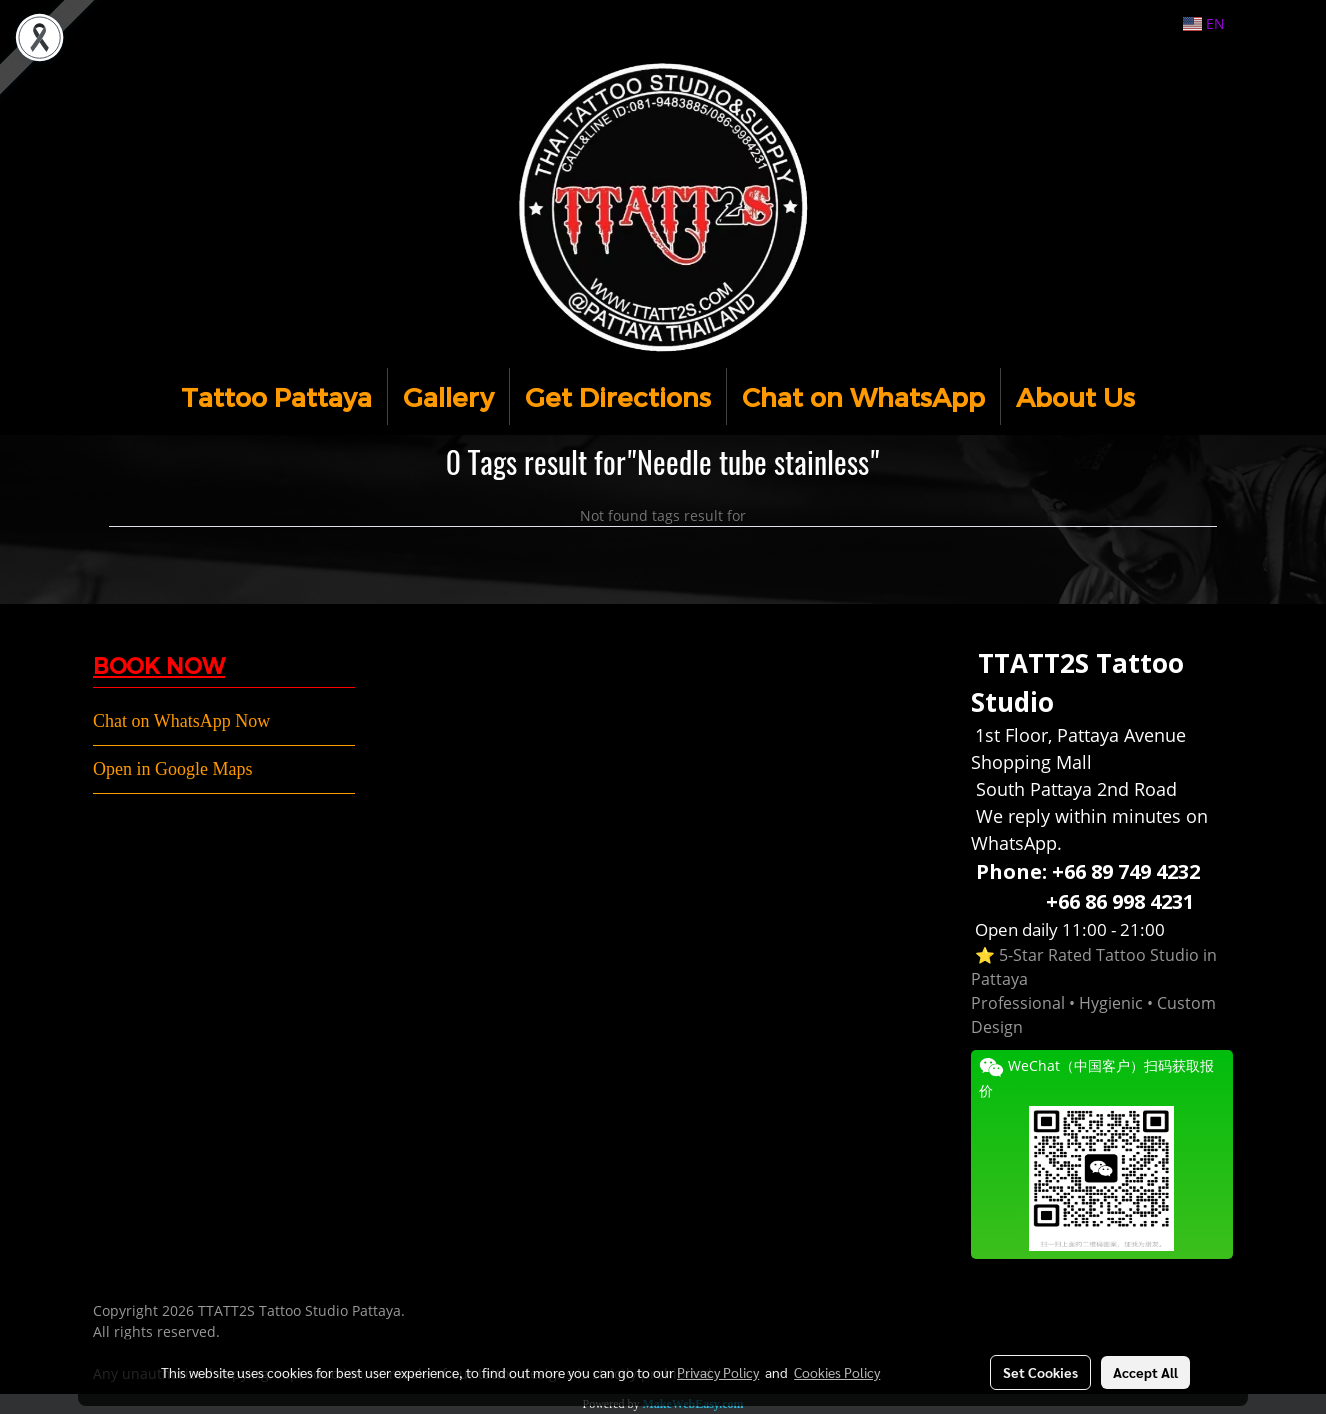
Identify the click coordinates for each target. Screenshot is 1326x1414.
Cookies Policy (837, 1372)
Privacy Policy (718, 1372)
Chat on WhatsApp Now (181, 721)
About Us (1075, 396)
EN (1204, 23)
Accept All (1145, 1372)
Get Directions (618, 396)
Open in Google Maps (172, 769)
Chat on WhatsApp (863, 396)
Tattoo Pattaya (276, 396)
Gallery (448, 396)
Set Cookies (1040, 1372)
